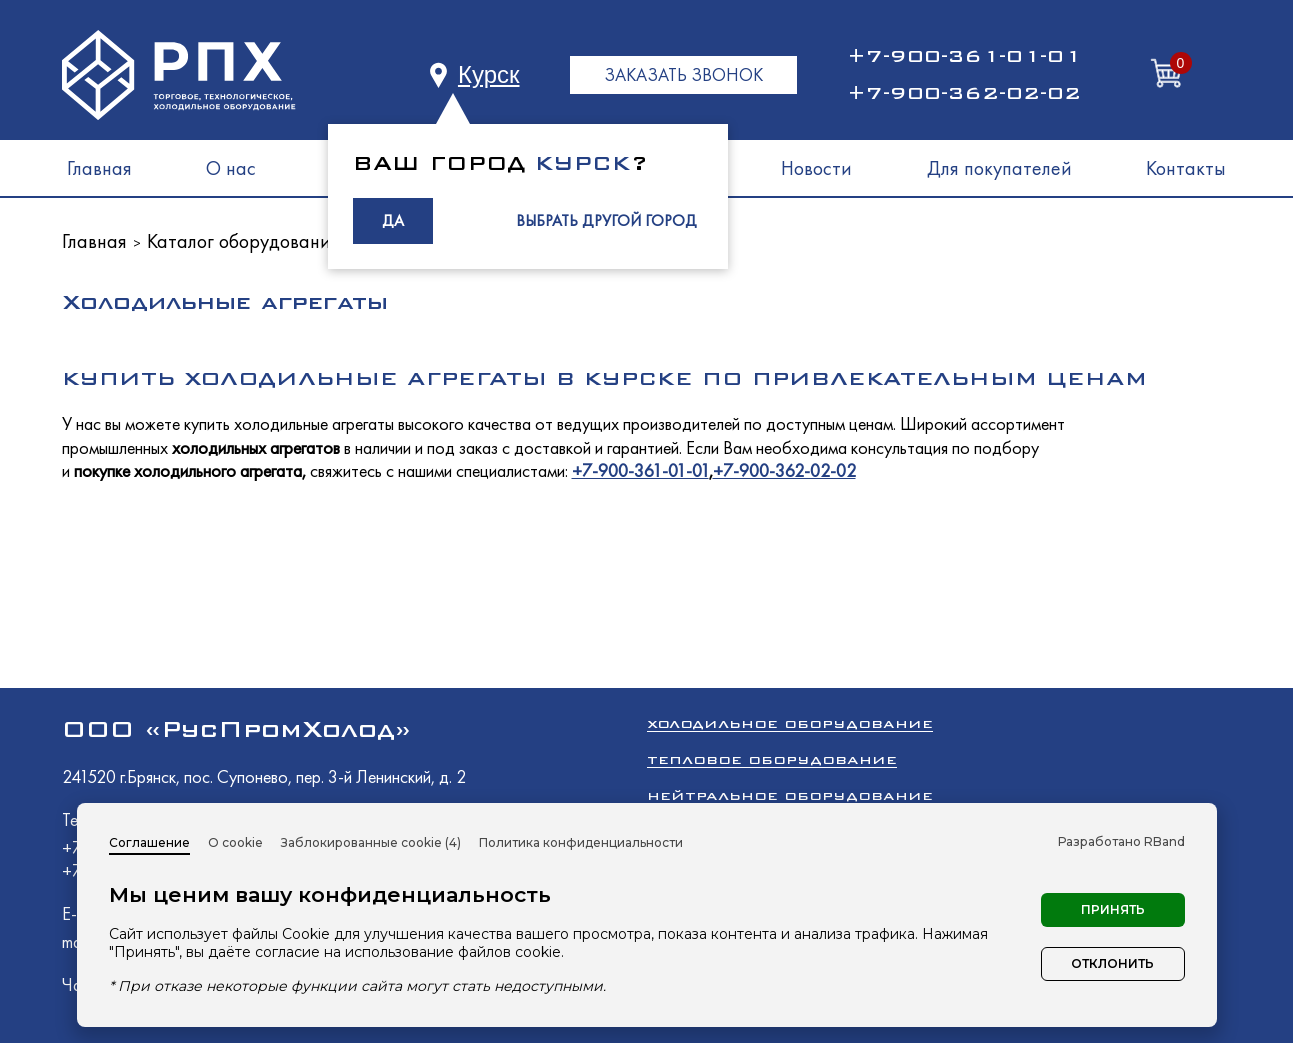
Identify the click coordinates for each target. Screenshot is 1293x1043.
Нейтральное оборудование (790, 795)
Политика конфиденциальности (581, 842)
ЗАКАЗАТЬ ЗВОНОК (683, 74)
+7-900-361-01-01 (964, 56)
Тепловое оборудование (772, 759)
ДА (393, 220)
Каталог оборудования (243, 241)
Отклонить (1112, 963)
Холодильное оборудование (790, 723)
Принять (1113, 909)
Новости (816, 168)
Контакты (1186, 168)
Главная (99, 168)
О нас (231, 168)
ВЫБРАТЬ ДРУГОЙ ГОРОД (606, 220)
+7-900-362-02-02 (964, 93)
